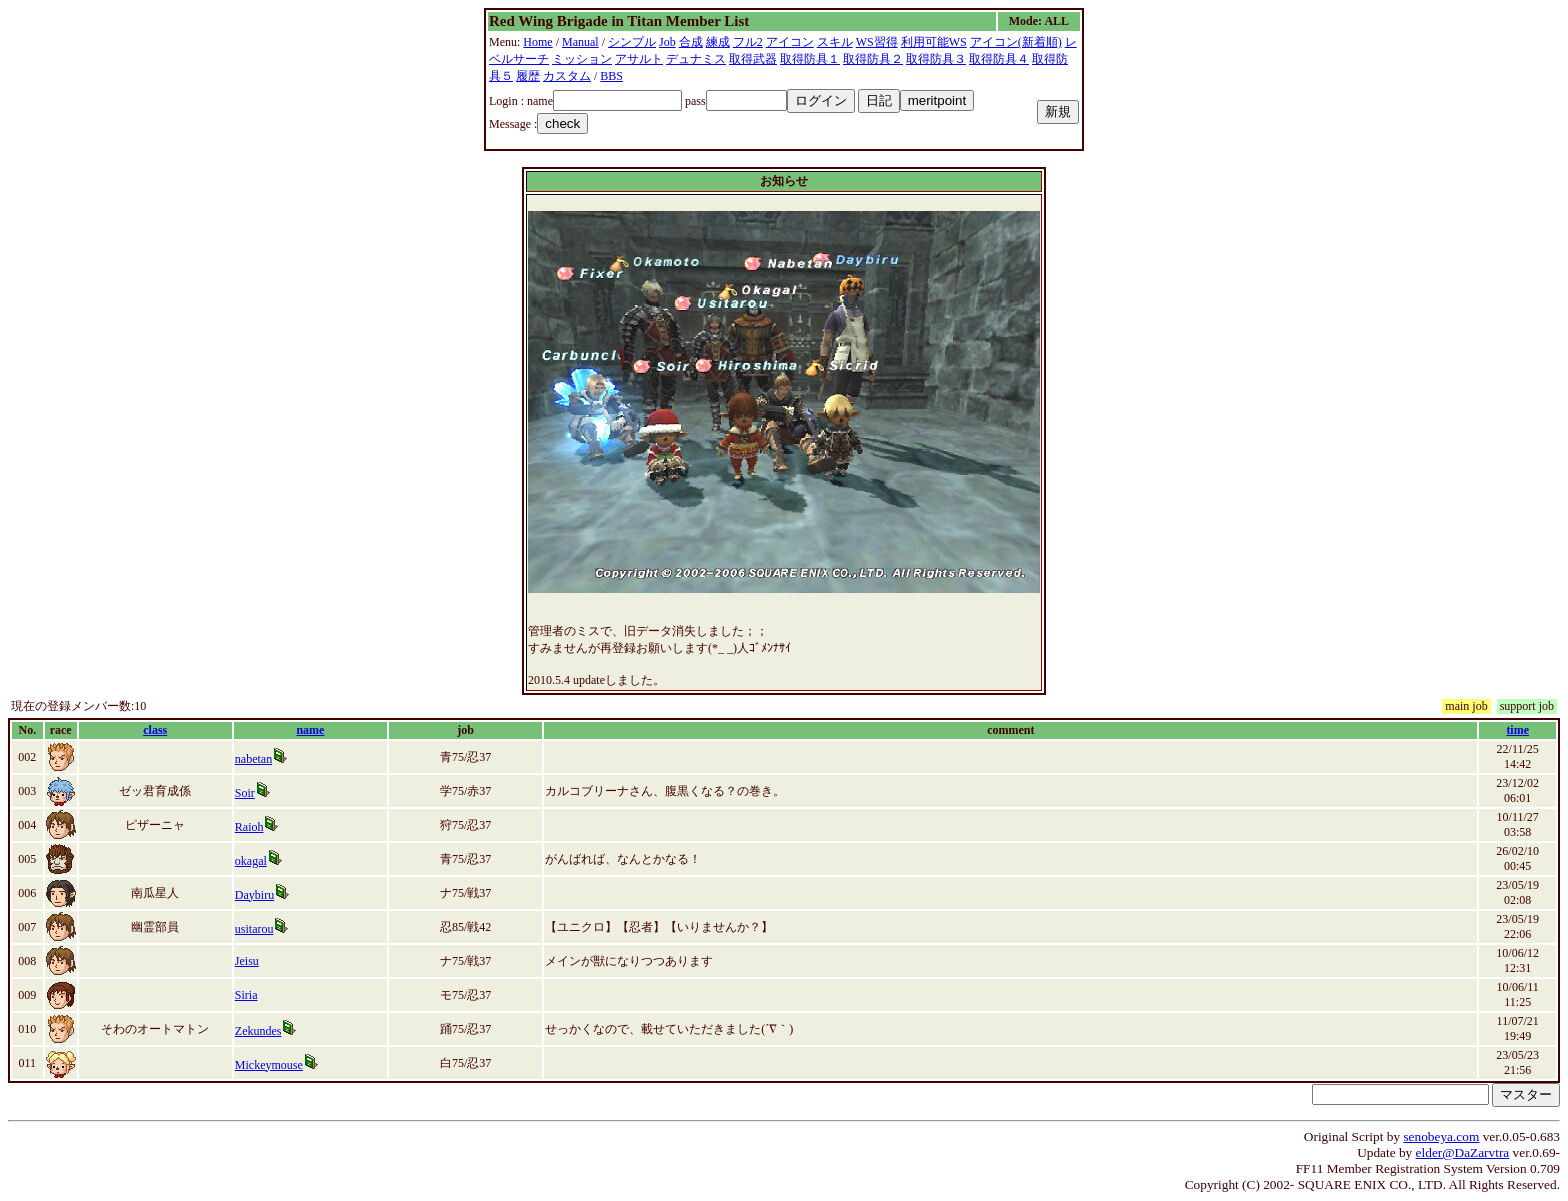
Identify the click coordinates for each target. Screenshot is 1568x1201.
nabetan (253, 759)
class (155, 730)
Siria (246, 995)
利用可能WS (934, 42)
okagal (251, 861)
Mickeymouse (269, 1065)
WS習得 (877, 42)
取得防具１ (810, 59)
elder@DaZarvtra (1463, 1152)
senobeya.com (1441, 1136)
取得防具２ (873, 59)
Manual (580, 42)
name (310, 730)
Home (537, 42)
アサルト (639, 59)
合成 (691, 42)
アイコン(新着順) (1016, 42)
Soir (245, 793)
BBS (611, 76)
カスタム (567, 76)
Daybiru (254, 895)
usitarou (254, 929)
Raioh (249, 827)
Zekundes (258, 1031)
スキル (835, 42)
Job (667, 42)
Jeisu (247, 961)
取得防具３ (936, 59)
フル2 (748, 42)
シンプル (632, 42)
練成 (718, 42)
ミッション (582, 59)
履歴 (528, 76)
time (1517, 730)
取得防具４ (999, 59)
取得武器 (753, 59)
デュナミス (696, 59)
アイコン (790, 42)
